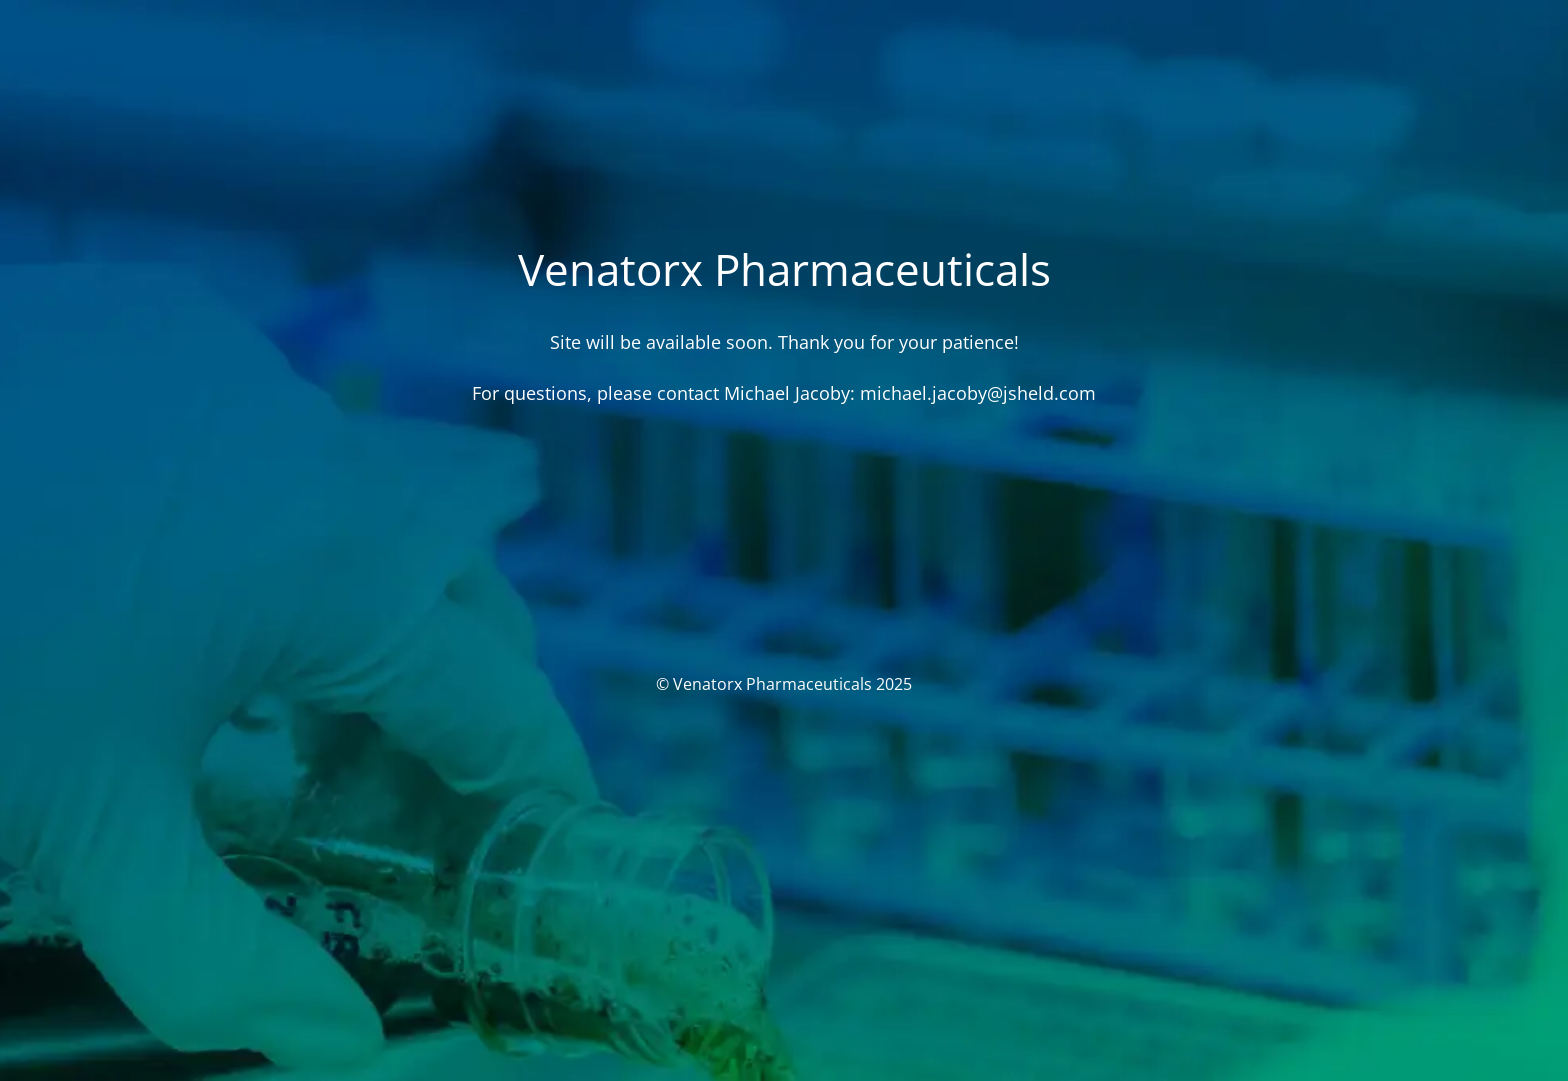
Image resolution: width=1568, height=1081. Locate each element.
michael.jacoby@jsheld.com (978, 393)
